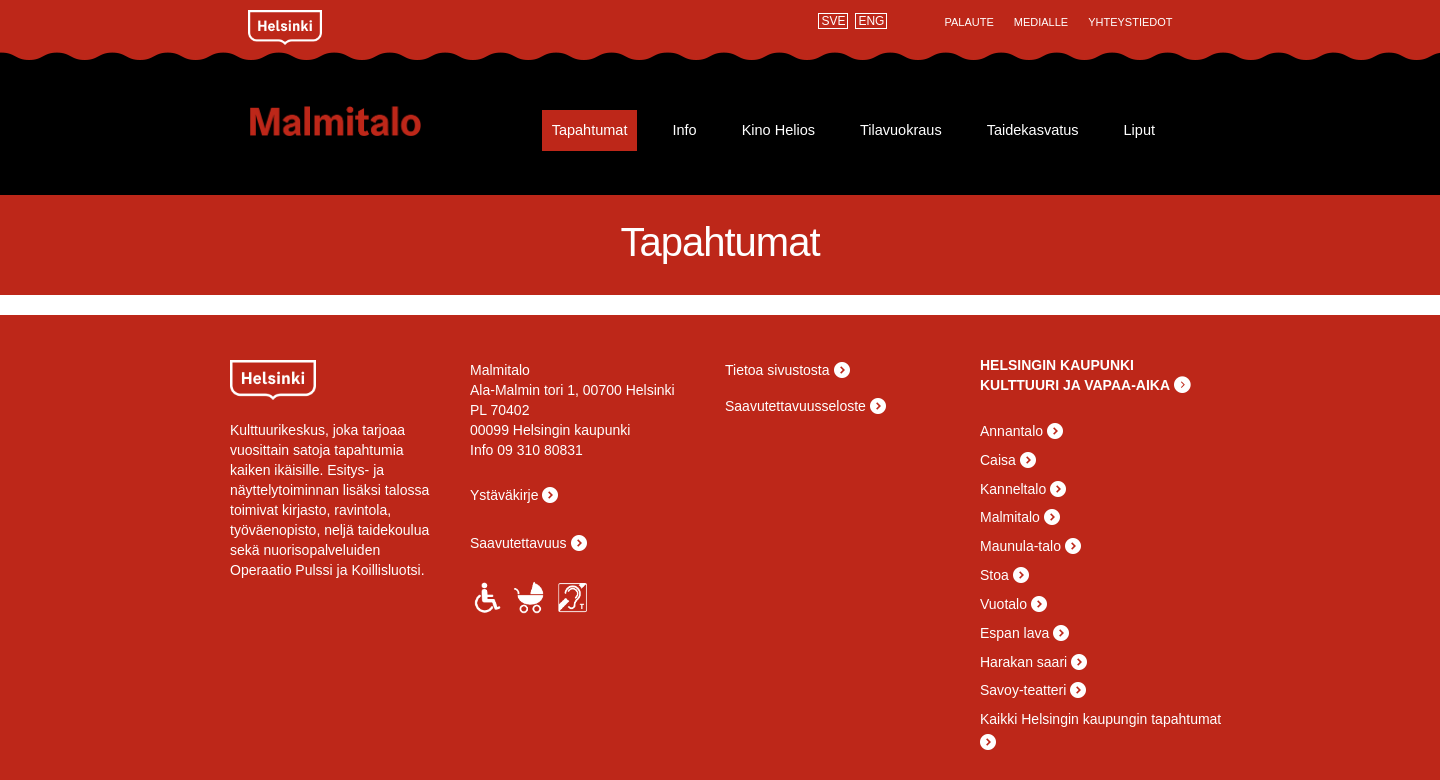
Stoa (994, 575)
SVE (833, 21)
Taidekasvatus (1033, 130)
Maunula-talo (1020, 546)
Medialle (1041, 22)
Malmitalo (367, 121)
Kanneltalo (1013, 489)
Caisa (998, 460)
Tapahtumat (590, 130)
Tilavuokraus (901, 130)
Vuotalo (1003, 604)
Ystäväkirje (504, 495)
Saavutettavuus (518, 543)
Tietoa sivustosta (777, 370)
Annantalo (1011, 431)
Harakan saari (1023, 662)
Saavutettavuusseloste (795, 406)
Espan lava (1014, 633)
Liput (1139, 130)
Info (684, 130)
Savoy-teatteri (1023, 690)
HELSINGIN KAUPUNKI (1057, 365)
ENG (871, 21)
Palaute (968, 22)
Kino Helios (778, 130)
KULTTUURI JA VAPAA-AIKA (1075, 385)
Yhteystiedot (1130, 22)
